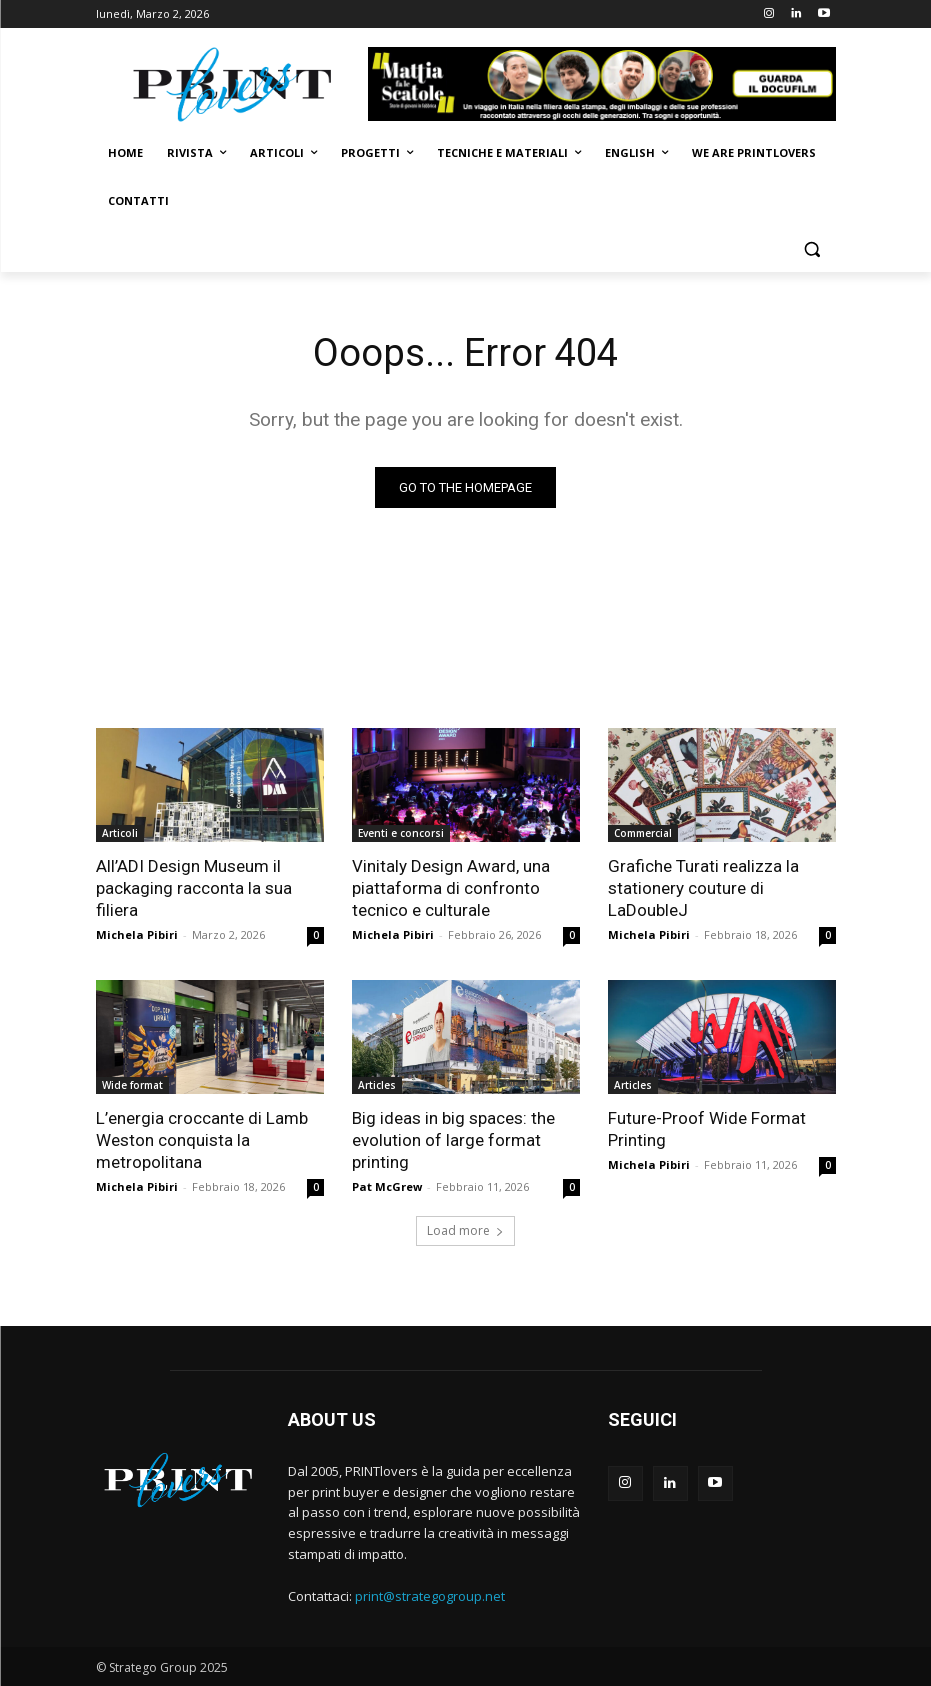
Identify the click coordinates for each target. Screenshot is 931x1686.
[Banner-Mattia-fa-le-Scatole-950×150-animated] (602, 84)
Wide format (132, 1085)
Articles (377, 1085)
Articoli (120, 833)
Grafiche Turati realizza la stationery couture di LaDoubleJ (703, 888)
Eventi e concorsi (401, 833)
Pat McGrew (387, 1186)
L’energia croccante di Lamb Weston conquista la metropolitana (202, 1140)
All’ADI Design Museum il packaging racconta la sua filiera (194, 888)
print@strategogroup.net (430, 1596)
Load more (465, 1230)
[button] (812, 249)
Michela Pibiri (137, 934)
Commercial (643, 833)
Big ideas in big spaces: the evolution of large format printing (453, 1140)
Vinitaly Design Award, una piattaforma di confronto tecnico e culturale (451, 888)
